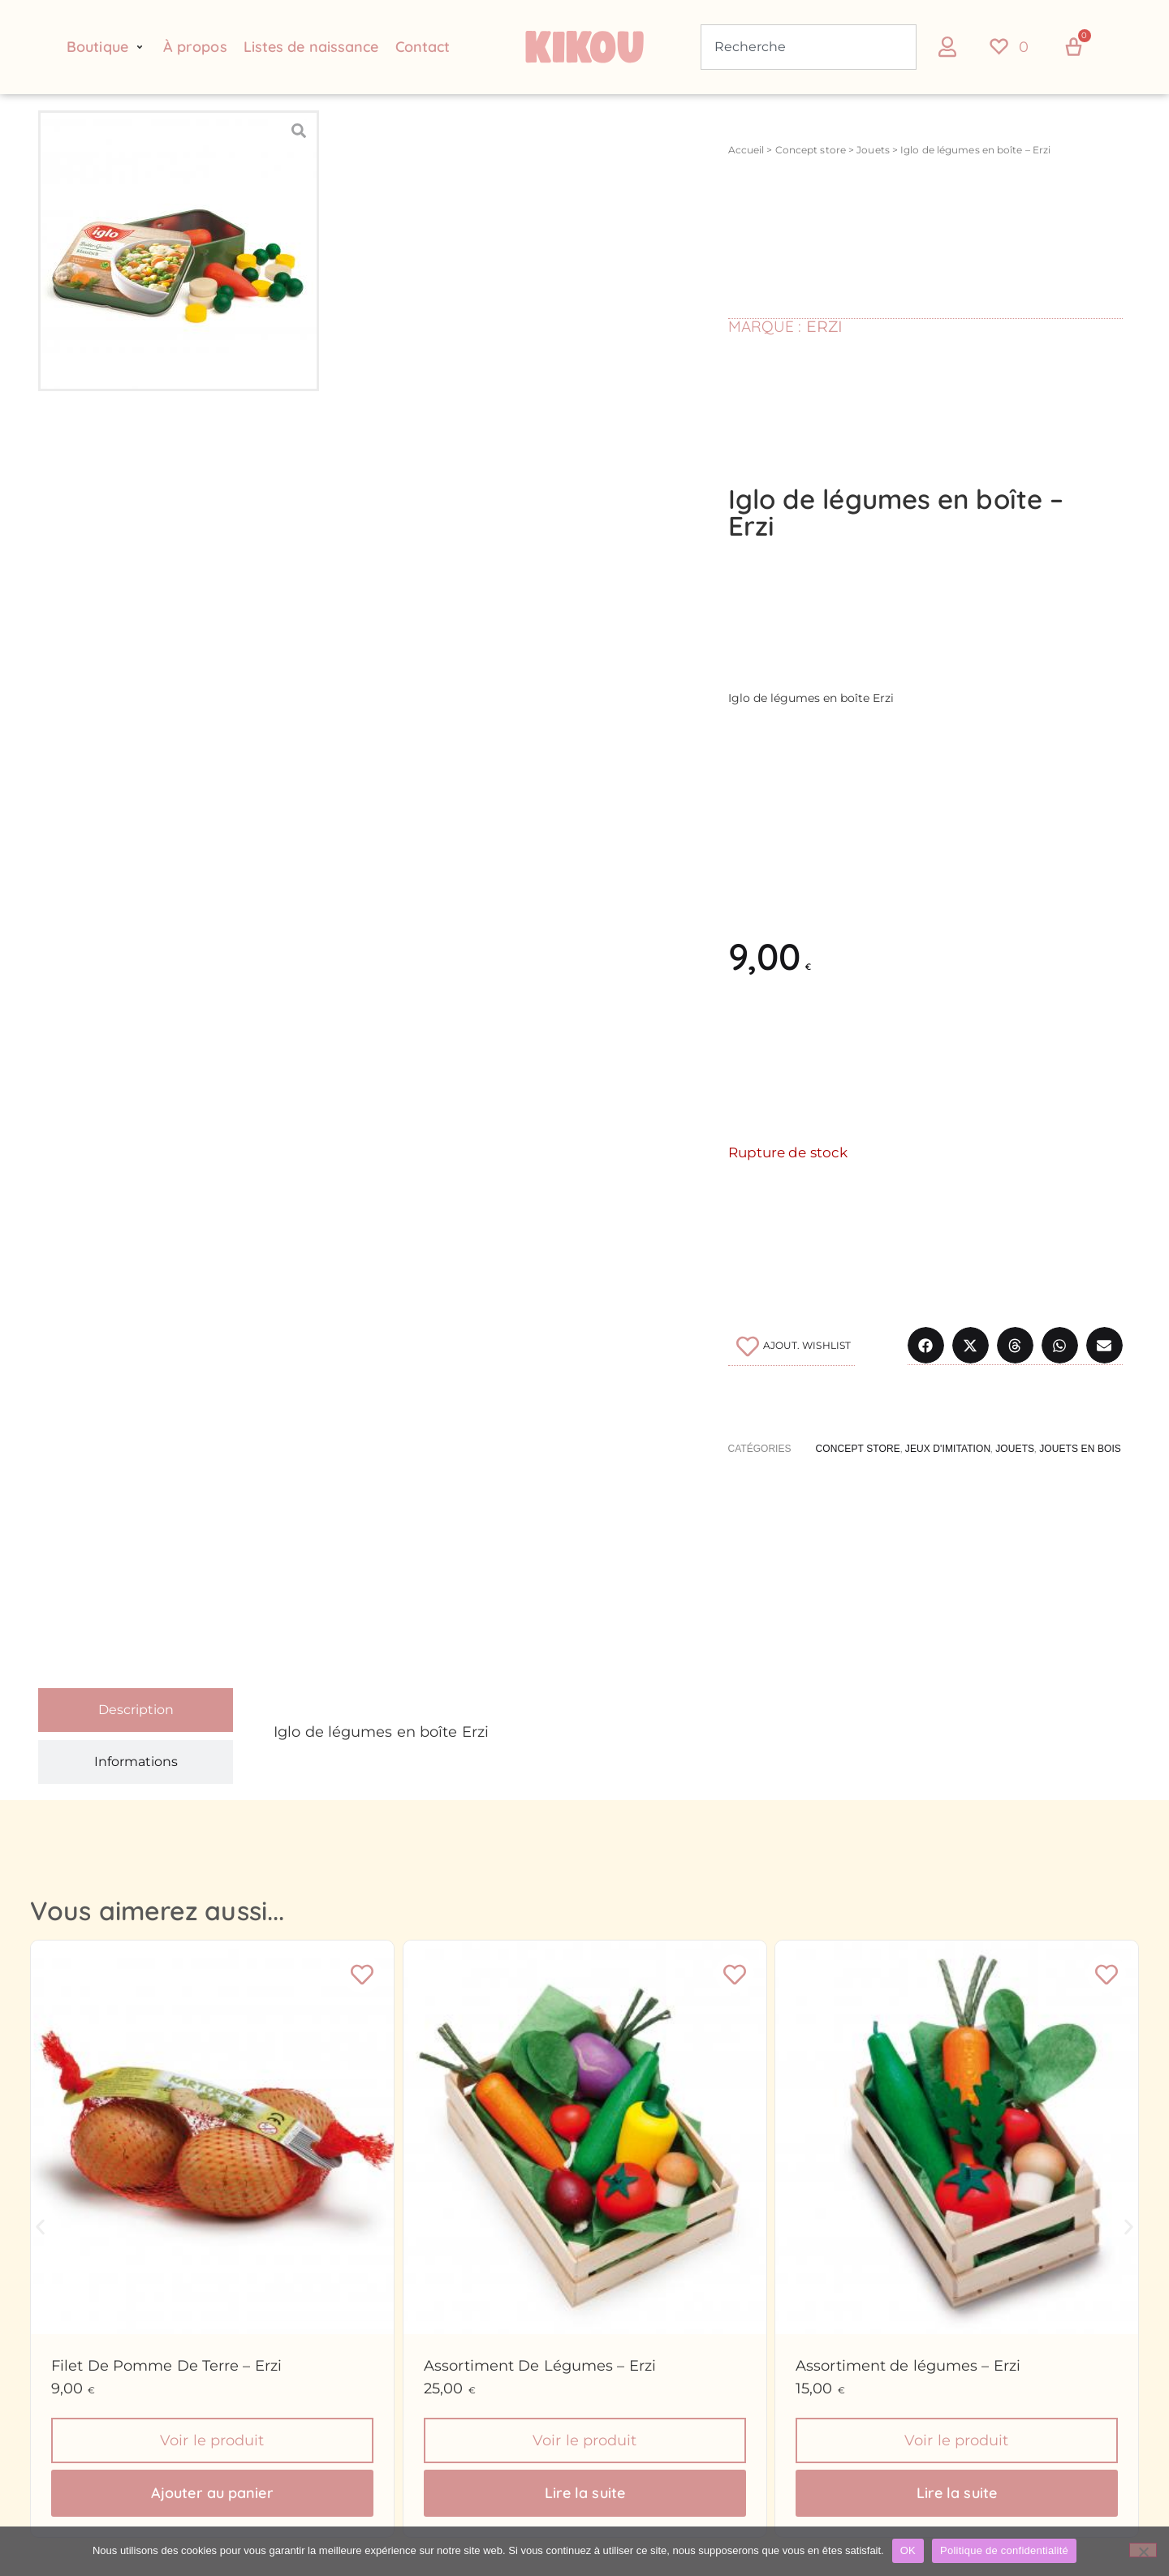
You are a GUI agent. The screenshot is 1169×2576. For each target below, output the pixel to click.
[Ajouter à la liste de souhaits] (792, 1345)
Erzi (824, 326)
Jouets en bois (1080, 1448)
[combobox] (809, 47)
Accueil (746, 150)
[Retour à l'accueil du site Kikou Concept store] (584, 47)
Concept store (810, 150)
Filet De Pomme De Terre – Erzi (166, 2366)
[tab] (135, 1710)
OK (908, 2550)
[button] (106, 47)
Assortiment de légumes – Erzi (908, 2366)
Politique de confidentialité (1004, 2550)
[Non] (1143, 2550)
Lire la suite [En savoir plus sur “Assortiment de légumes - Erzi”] (957, 2494)
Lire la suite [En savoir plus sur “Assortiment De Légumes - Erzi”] (584, 2494)
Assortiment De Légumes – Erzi (540, 2366)
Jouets (873, 150)
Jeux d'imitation (947, 1448)
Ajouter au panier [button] (212, 2494)
